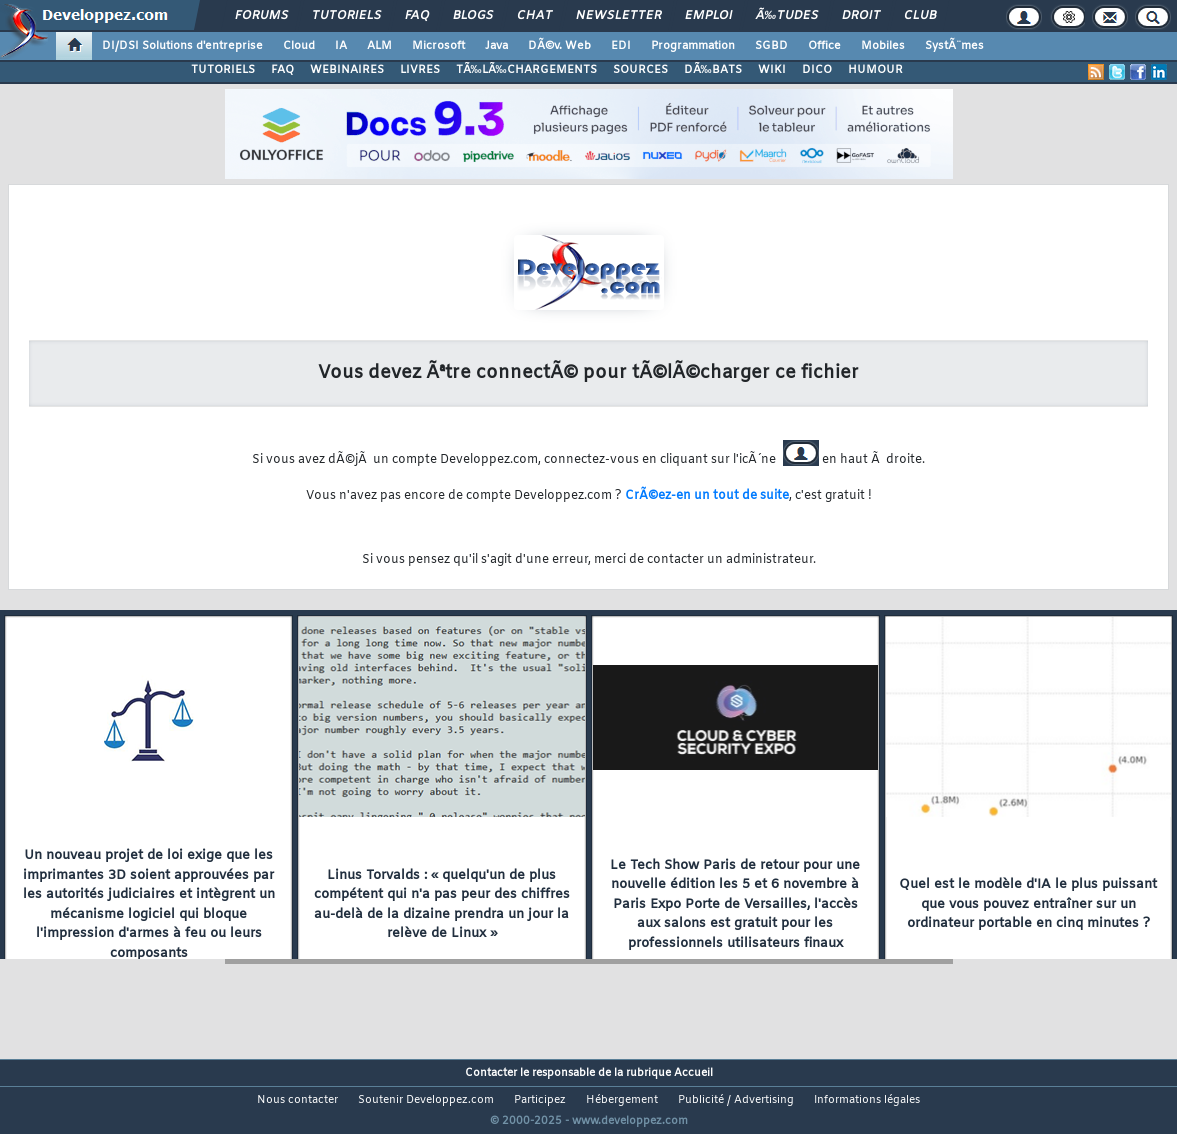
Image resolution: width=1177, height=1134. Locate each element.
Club (920, 16)
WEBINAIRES (347, 70)
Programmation (693, 46)
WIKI (772, 70)
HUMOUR (875, 70)
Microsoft (438, 46)
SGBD (771, 46)
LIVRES (420, 70)
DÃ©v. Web (559, 46)
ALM (379, 46)
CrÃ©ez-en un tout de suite (707, 496)
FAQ (417, 16)
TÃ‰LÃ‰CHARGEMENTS (526, 70)
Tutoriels (346, 16)
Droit (861, 16)
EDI (621, 46)
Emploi (708, 16)
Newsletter (618, 16)
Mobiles (883, 46)
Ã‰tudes (787, 16)
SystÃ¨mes (954, 46)
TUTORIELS (223, 70)
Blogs (473, 16)
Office (824, 46)
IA (341, 46)
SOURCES (640, 70)
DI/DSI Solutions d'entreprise (182, 46)
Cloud (299, 46)
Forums (261, 16)
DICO (817, 70)
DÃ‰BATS (713, 70)
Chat (534, 16)
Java (496, 46)
